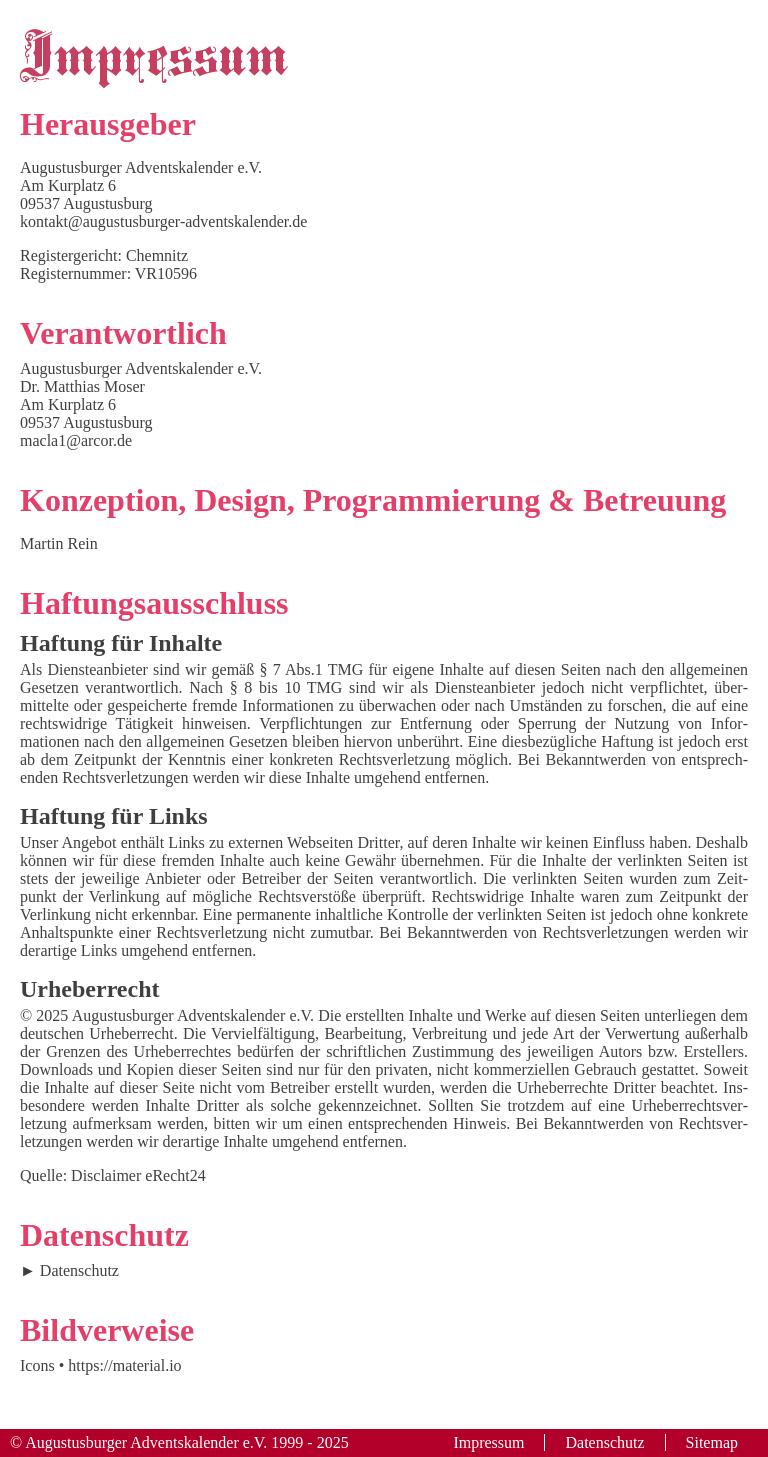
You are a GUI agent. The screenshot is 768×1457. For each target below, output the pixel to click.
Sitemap (712, 1442)
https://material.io (124, 1365)
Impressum (488, 1442)
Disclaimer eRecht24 (138, 1175)
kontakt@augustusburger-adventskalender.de (163, 221)
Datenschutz (79, 1270)
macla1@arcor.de (76, 440)
